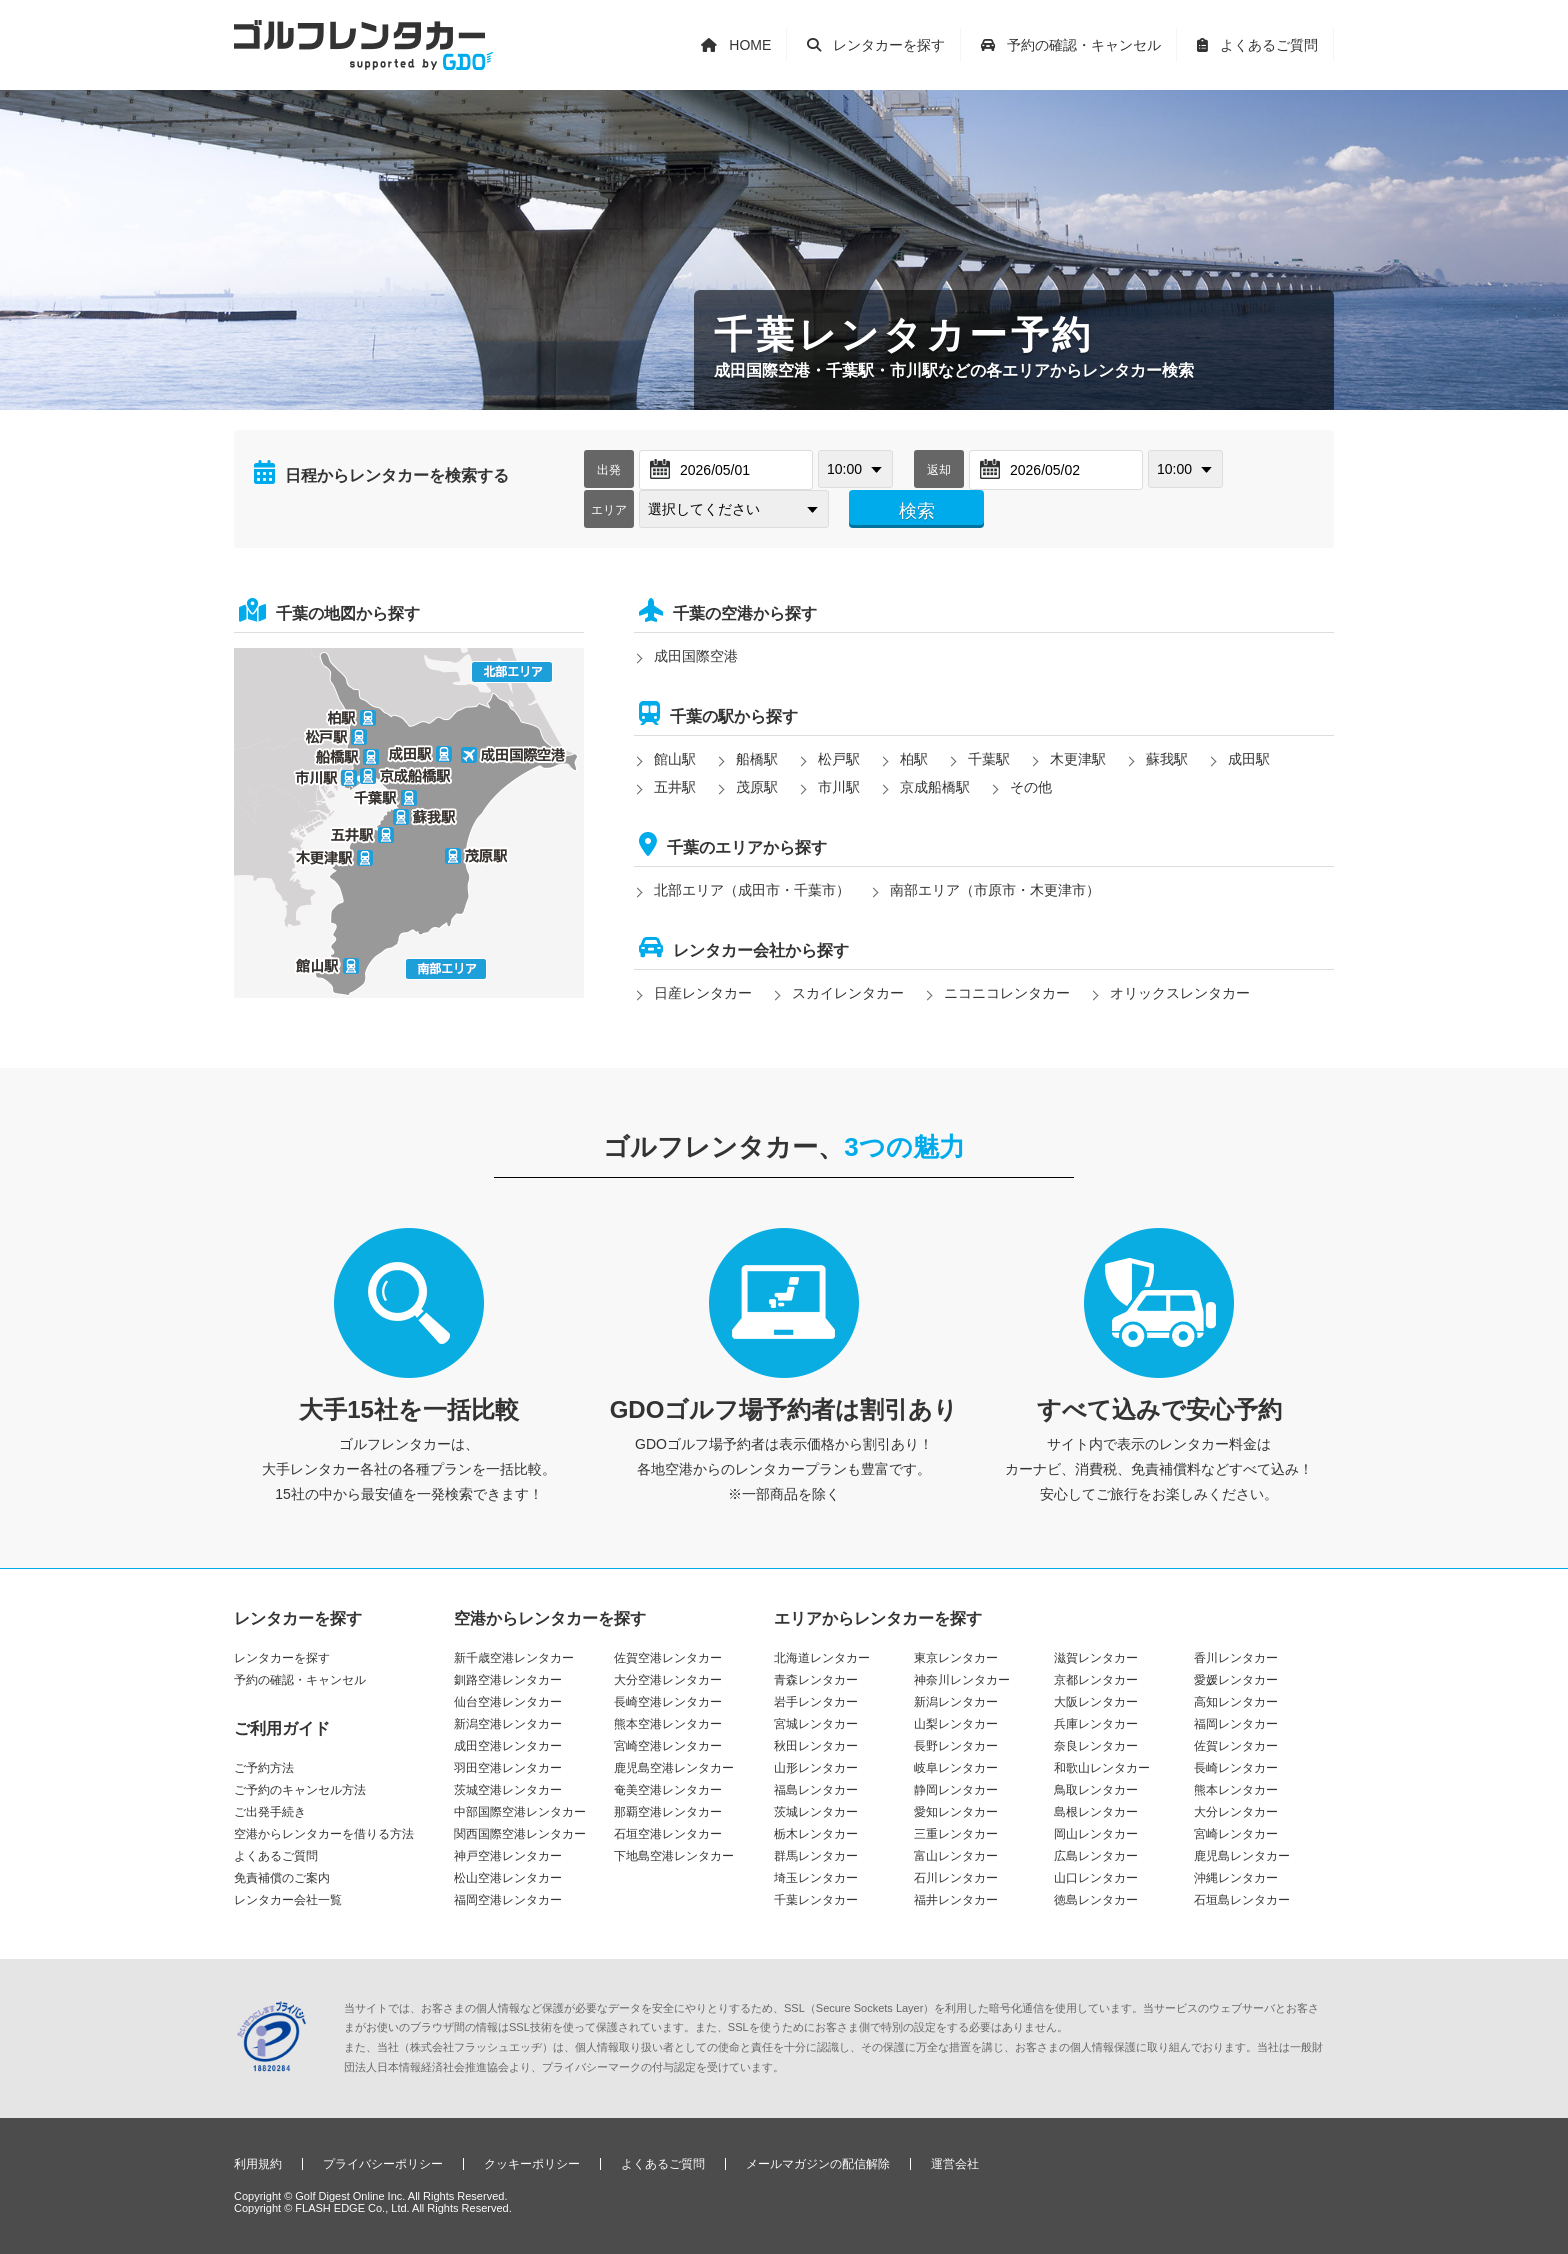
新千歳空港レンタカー (514, 1658)
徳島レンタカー (1096, 1900)
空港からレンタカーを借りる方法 (324, 1834)
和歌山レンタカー (1102, 1768)
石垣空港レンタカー (668, 1834)
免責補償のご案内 (282, 1878)
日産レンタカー (703, 993)
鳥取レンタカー (1096, 1790)
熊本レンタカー (1236, 1790)
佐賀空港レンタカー (668, 1658)
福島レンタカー (816, 1790)
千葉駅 (989, 759)
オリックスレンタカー (1180, 993)
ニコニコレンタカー (1007, 993)
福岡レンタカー (1236, 1724)
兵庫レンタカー (1096, 1724)
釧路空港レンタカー (508, 1680)
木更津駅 (1078, 759)
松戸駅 (839, 759)
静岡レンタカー (956, 1790)
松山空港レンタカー (508, 1878)
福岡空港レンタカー (508, 1900)
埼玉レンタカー (816, 1878)
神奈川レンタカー (962, 1680)
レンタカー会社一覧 (288, 1900)
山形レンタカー (816, 1768)
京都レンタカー (1096, 1680)
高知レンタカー (1236, 1702)
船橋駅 (757, 759)
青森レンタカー (816, 1680)
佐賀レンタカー (1236, 1746)
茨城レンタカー (816, 1812)
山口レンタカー (1096, 1878)
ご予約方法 (264, 1768)
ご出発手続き (270, 1812)
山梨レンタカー (956, 1724)
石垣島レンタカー (1242, 1900)
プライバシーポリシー (383, 2164)
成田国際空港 (696, 656)
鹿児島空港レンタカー (674, 1768)
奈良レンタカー (1096, 1746)
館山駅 (675, 759)
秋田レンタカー (816, 1746)
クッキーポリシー (532, 2164)
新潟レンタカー (956, 1702)
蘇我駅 (1167, 759)
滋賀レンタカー (1096, 1658)
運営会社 (955, 2164)
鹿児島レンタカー (1242, 1856)
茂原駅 (757, 787)
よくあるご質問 (276, 1856)
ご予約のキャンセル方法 (300, 1790)
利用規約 (258, 2164)
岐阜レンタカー (956, 1768)
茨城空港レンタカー (508, 1790)
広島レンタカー (1096, 1856)
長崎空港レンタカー (668, 1702)
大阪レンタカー (1096, 1702)
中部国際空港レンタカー (520, 1812)
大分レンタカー (1236, 1812)
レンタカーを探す (282, 1658)
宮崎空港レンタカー (668, 1746)
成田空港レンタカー (508, 1746)
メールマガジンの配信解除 (818, 2164)
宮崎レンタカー (1236, 1834)
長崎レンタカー (1236, 1768)
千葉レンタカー (816, 1900)
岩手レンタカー (816, 1702)
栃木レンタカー (816, 1834)
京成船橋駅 (935, 787)
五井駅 (675, 787)
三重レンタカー (956, 1834)
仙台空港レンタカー (508, 1702)
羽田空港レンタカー (508, 1768)
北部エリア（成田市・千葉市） (752, 890)
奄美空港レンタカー (668, 1790)
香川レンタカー (1236, 1658)
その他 (1031, 787)
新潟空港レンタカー (508, 1724)
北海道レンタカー (822, 1658)
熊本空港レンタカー (668, 1724)
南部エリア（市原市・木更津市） (995, 890)
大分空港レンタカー (668, 1680)
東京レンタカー (956, 1658)
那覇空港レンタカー (668, 1812)
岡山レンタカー (1096, 1834)
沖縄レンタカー (1236, 1878)
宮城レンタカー (816, 1724)
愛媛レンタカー (1236, 1680)
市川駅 (839, 787)
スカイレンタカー (848, 993)
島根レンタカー (1096, 1812)
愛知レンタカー (956, 1812)
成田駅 (1249, 759)
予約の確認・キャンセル (300, 1680)
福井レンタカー (956, 1900)
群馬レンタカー (816, 1856)
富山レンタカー (956, 1856)
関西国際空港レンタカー (520, 1834)
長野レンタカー (956, 1746)
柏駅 (914, 759)
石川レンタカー (956, 1878)
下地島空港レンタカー (674, 1856)
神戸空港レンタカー (508, 1856)
